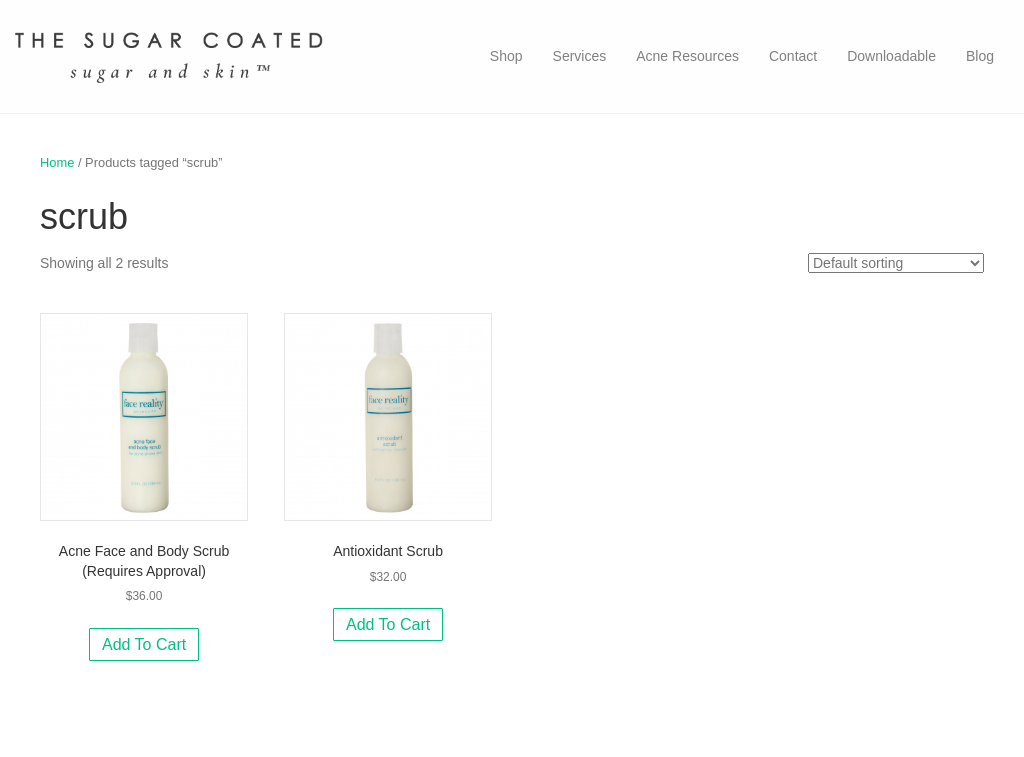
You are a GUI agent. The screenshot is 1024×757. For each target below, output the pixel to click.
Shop (506, 56)
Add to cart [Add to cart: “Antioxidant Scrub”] (388, 624)
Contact (793, 56)
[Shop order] (896, 263)
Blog (980, 56)
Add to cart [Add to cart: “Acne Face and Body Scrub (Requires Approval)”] (144, 644)
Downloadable (891, 56)
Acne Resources (687, 56)
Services (580, 56)
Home (57, 162)
